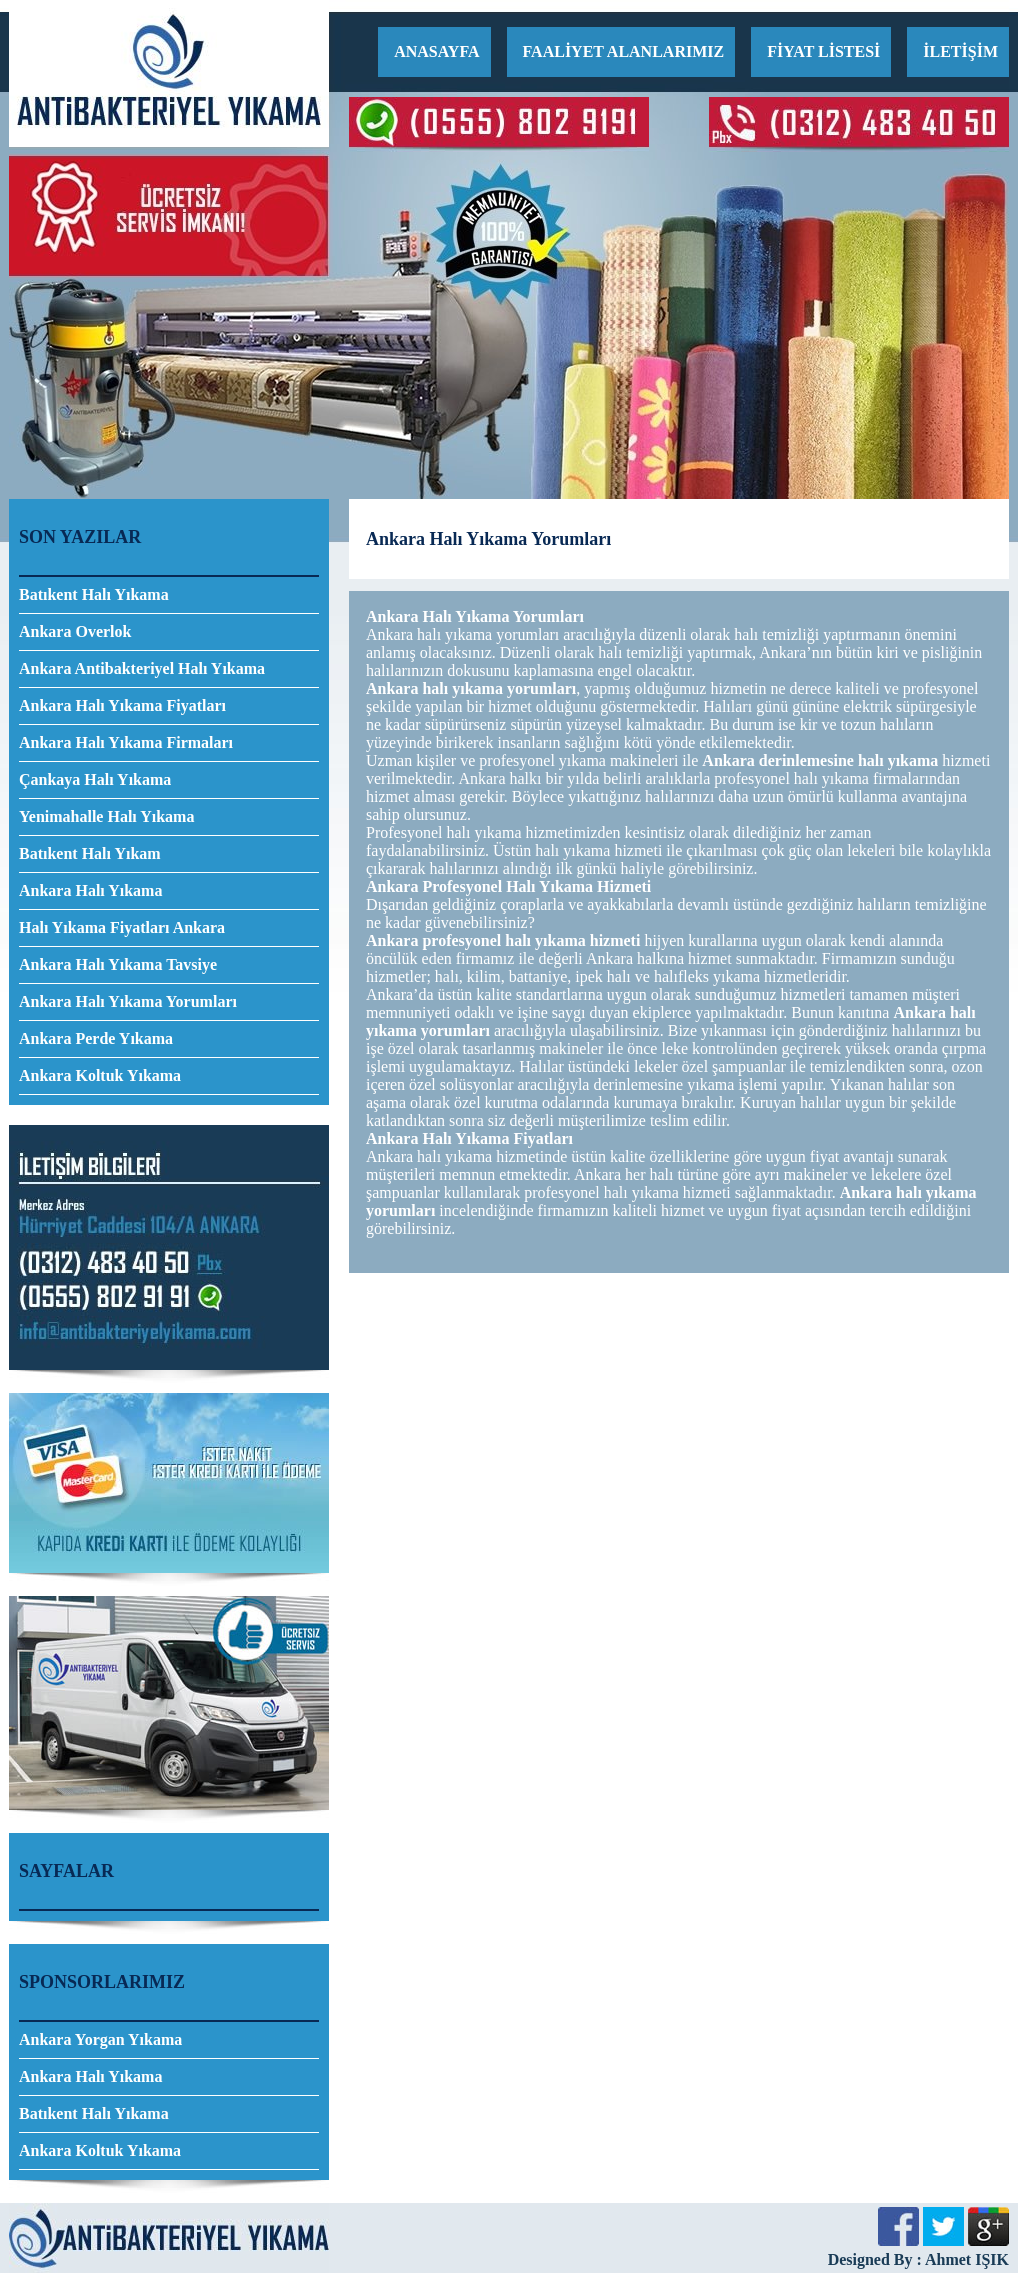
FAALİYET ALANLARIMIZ (624, 51)
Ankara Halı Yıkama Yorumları (128, 1001)
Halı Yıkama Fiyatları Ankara (122, 927)
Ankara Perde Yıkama (96, 1038)
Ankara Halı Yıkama (90, 890)
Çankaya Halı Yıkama (95, 779)
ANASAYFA (436, 51)
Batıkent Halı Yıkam (90, 853)
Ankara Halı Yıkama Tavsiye (118, 964)
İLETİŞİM (960, 51)
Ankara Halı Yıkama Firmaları (126, 742)
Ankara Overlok (75, 631)
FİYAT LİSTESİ (823, 51)
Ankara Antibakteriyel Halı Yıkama (142, 668)
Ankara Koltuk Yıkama (100, 1075)
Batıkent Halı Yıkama (94, 594)
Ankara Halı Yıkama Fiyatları (122, 705)
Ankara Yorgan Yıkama (100, 2039)
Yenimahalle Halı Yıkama (106, 816)
